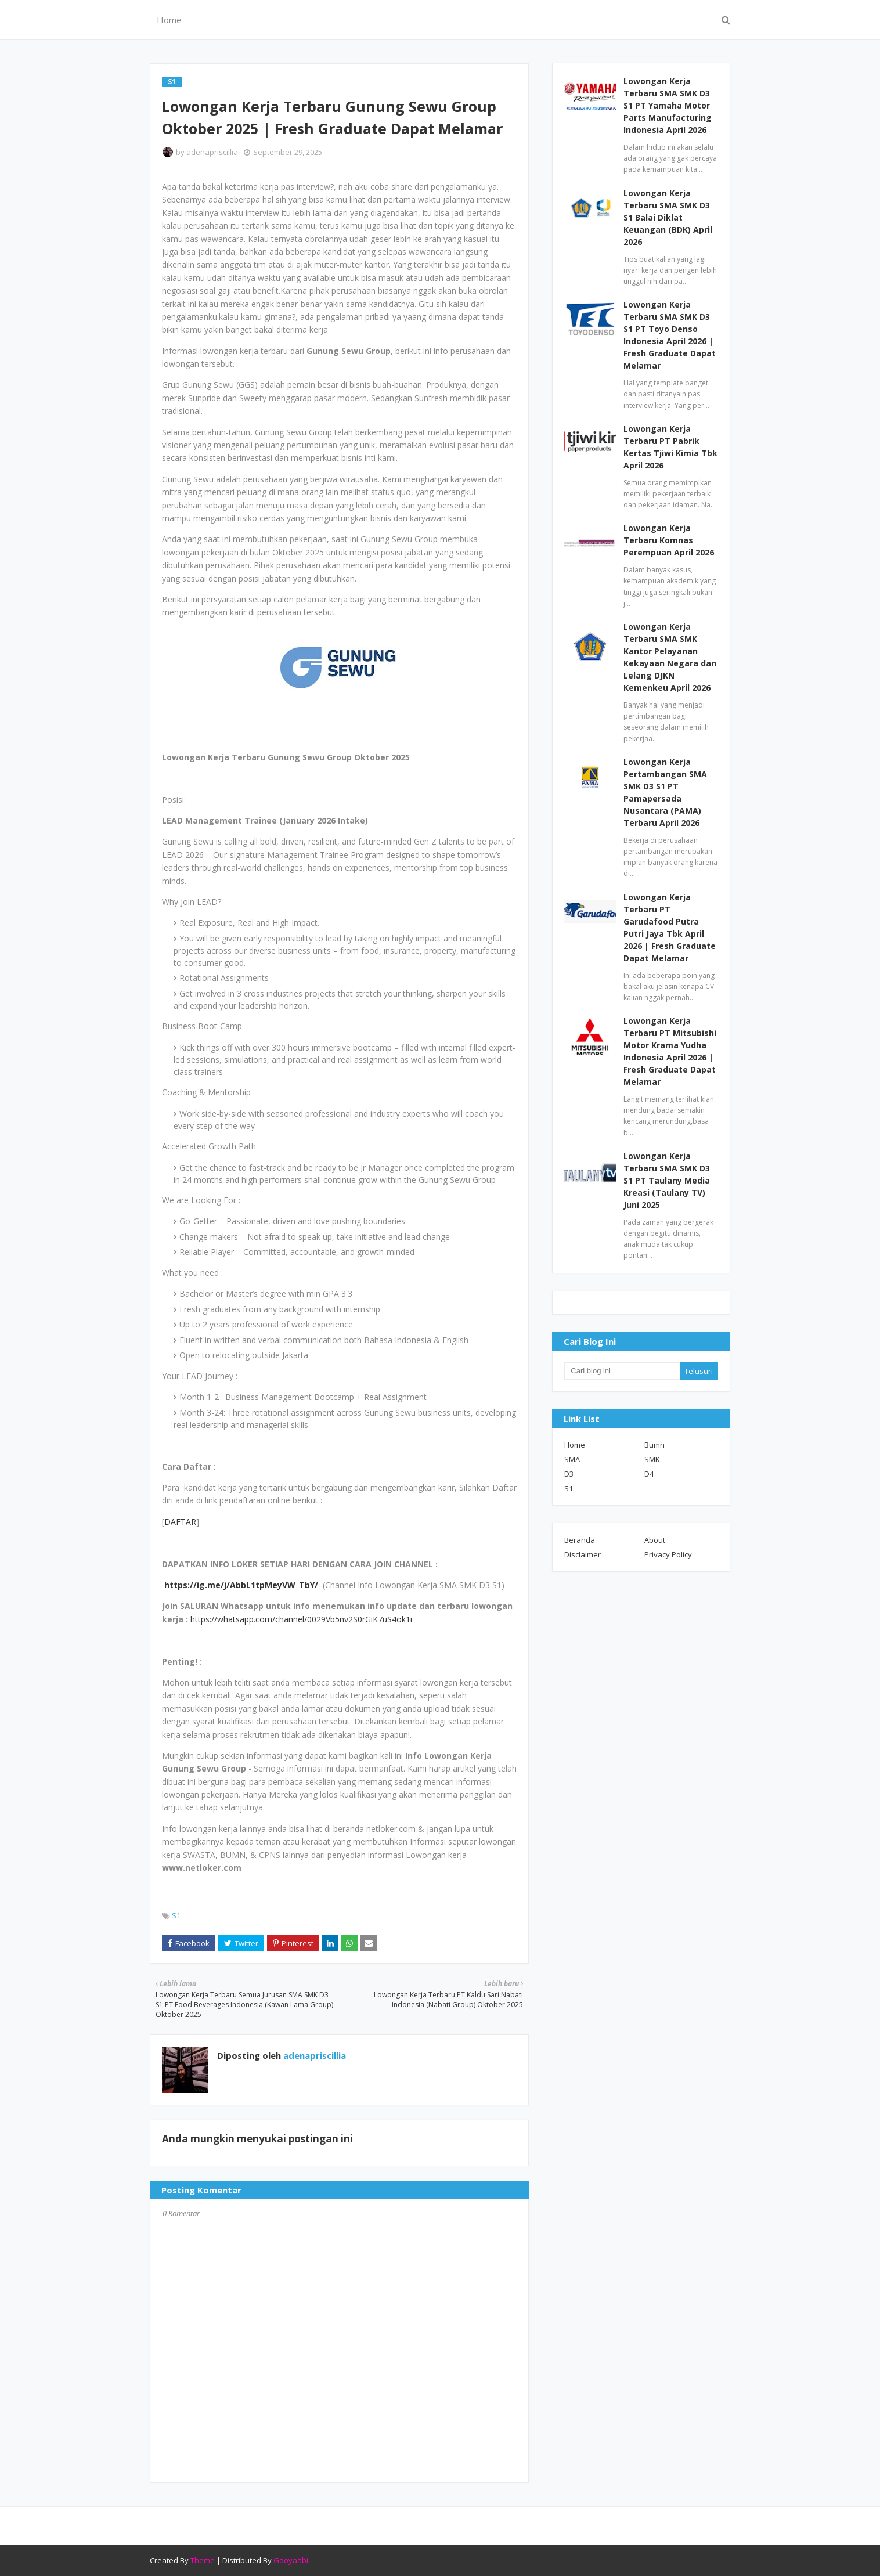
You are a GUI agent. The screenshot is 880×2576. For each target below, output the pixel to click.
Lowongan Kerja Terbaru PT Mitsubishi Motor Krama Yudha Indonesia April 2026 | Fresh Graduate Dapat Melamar (669, 1051)
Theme (202, 2560)
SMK (652, 1459)
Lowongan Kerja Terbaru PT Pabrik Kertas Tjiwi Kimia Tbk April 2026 (670, 447)
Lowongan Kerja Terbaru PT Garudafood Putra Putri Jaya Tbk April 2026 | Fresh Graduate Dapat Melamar (669, 928)
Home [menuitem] (169, 20)
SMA (572, 1459)
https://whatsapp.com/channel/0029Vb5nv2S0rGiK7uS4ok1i (301, 1619)
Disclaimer (582, 1554)
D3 (569, 1474)
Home (574, 1444)
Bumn (654, 1444)
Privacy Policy (668, 1554)
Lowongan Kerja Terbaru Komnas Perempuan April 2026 (668, 540)
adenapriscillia (212, 152)
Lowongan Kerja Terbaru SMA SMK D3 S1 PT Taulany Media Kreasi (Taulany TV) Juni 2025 (666, 1180)
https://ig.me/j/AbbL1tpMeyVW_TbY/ (241, 1584)
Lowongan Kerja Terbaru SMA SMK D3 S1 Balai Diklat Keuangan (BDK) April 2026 (667, 217)
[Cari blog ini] (621, 1371)
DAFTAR (180, 1521)
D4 (649, 1474)
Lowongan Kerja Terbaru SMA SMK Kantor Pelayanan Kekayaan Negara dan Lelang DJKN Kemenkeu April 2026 (669, 657)
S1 (176, 1915)
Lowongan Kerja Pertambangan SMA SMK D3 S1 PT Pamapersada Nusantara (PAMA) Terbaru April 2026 (665, 792)
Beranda (579, 1540)
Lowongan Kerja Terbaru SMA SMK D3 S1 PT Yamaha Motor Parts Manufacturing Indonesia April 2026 (667, 105)
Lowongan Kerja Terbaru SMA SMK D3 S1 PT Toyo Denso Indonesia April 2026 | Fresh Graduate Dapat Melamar (669, 335)
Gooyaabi (290, 2560)
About (654, 1540)
